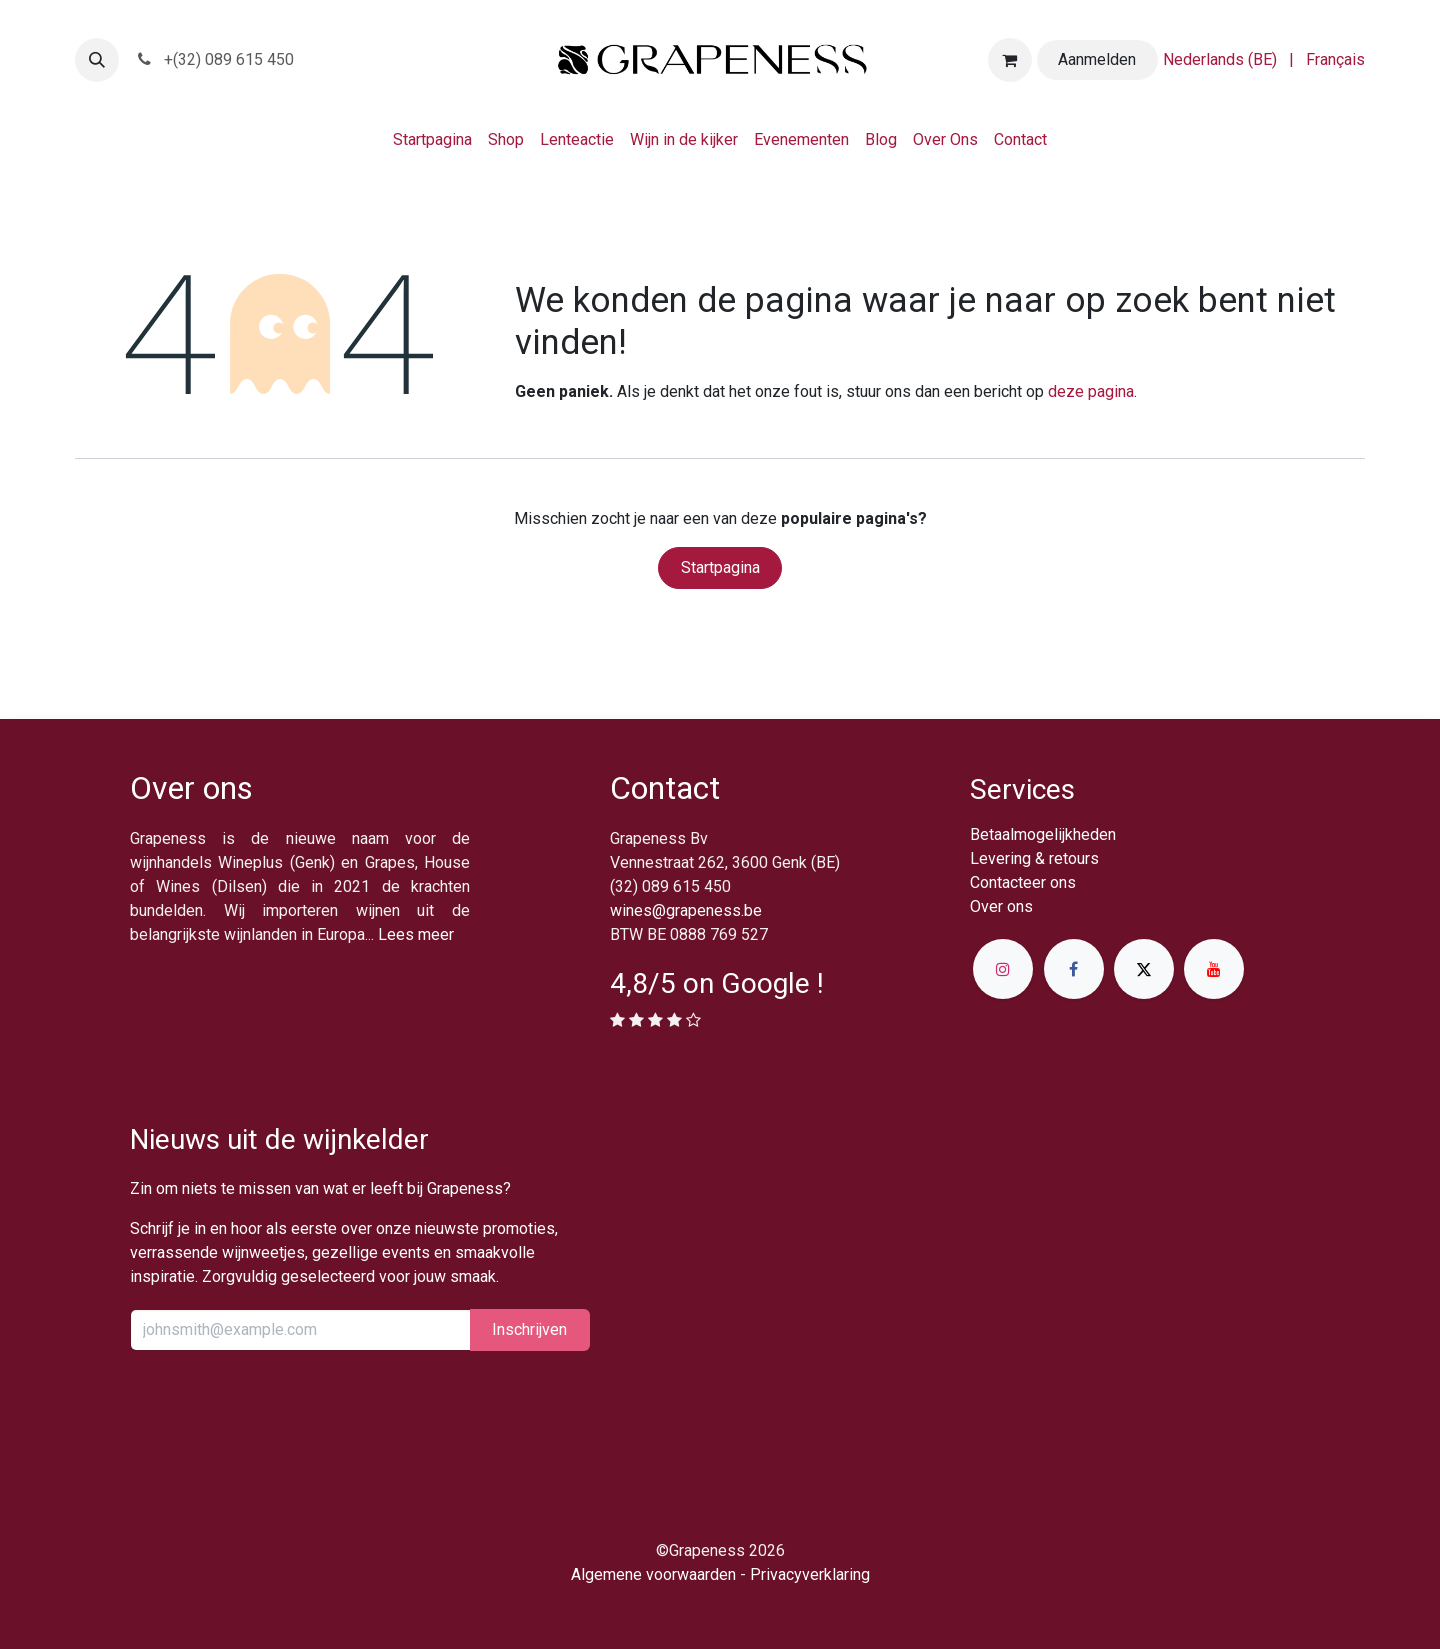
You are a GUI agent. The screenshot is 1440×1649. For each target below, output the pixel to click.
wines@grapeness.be (686, 910)
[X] (1144, 969)
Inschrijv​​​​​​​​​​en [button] (529, 1329)
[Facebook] (1074, 969)
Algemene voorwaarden (653, 1574)
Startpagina (720, 567)
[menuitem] (1220, 60)
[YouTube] (1214, 969)
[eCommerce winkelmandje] (1010, 60)
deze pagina (1091, 391)
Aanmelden (1097, 59)
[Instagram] (1003, 969)
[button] (97, 60)
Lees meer (416, 934)
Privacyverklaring (810, 1574)
